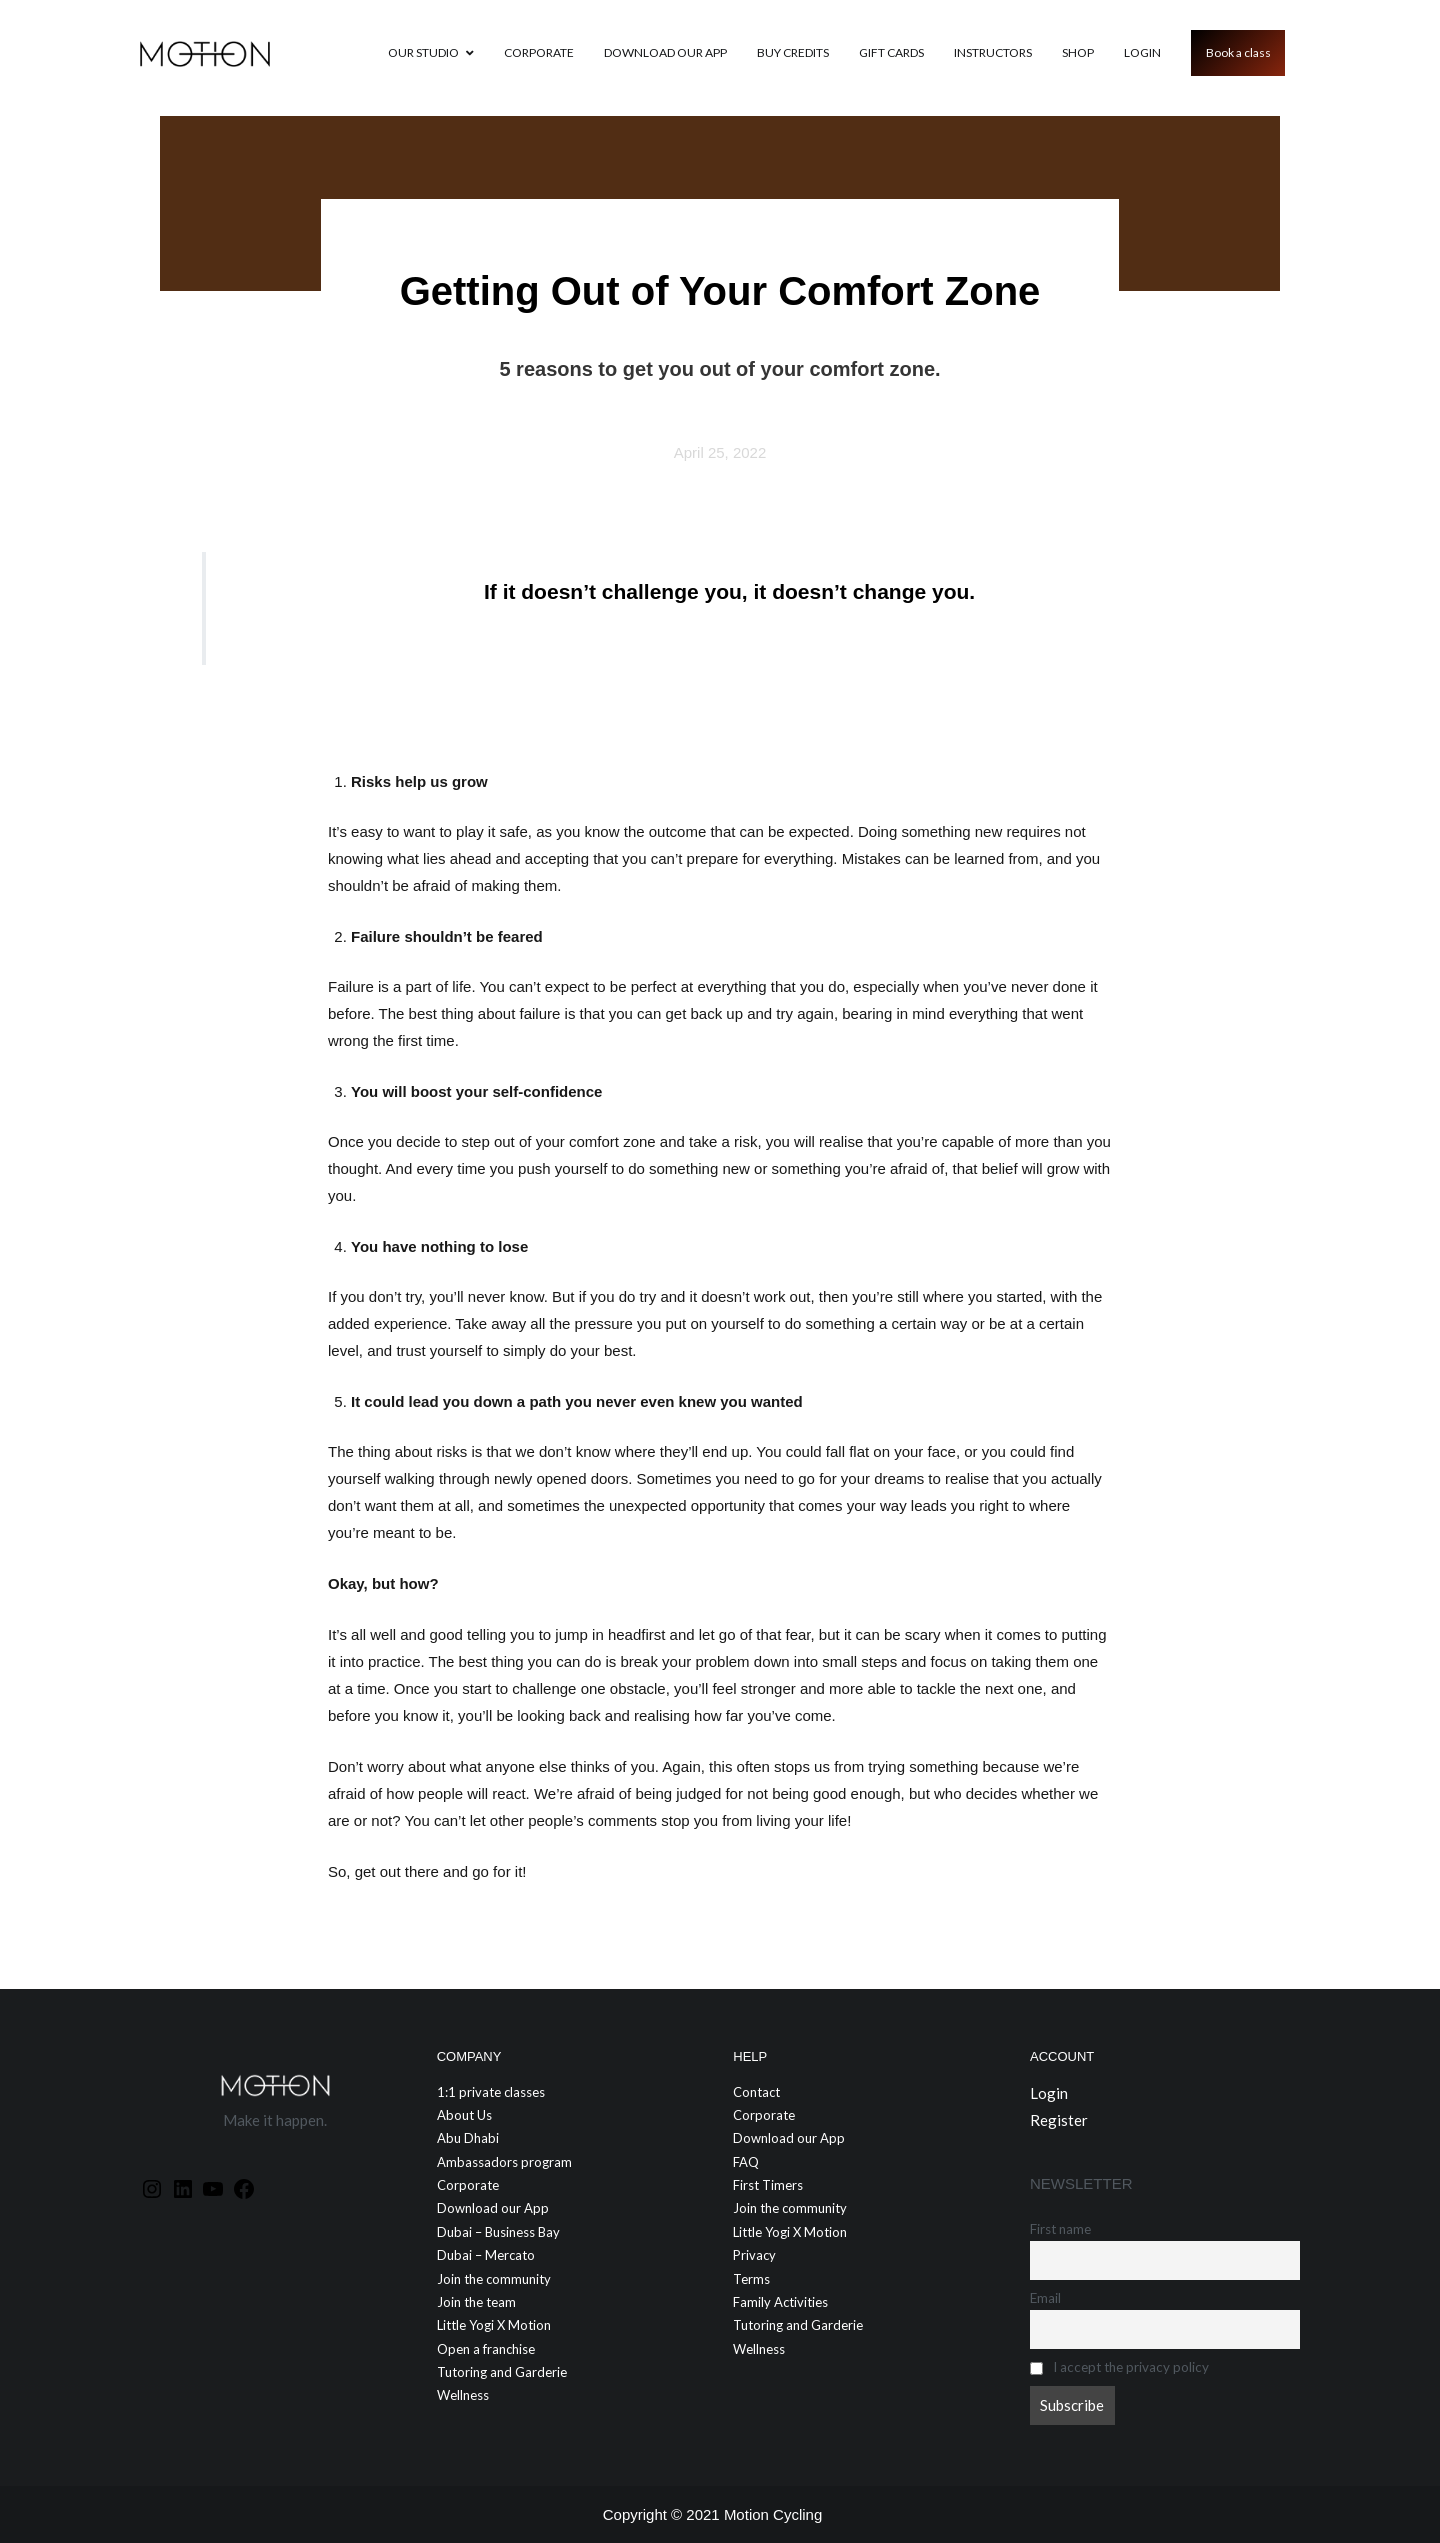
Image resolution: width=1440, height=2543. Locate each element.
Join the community (494, 2279)
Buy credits (793, 52)
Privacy (754, 2255)
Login (1142, 52)
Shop (1078, 52)
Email (1045, 2298)
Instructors (993, 52)
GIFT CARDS (891, 52)
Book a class (1238, 52)
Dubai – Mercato (486, 2255)
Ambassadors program (504, 2162)
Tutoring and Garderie (502, 2372)
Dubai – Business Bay (498, 2232)
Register (1059, 2120)
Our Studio (423, 52)
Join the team (476, 2302)
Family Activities (780, 2302)
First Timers (768, 2185)
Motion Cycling (773, 2514)
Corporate (539, 52)
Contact (756, 2092)
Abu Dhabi (468, 2138)
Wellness (463, 2395)
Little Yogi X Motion (494, 2325)
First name (1060, 2229)
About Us (464, 2115)
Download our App (665, 52)
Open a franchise (486, 2349)
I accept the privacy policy (1119, 2367)
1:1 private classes (491, 2092)
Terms (751, 2279)
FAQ (746, 2162)
